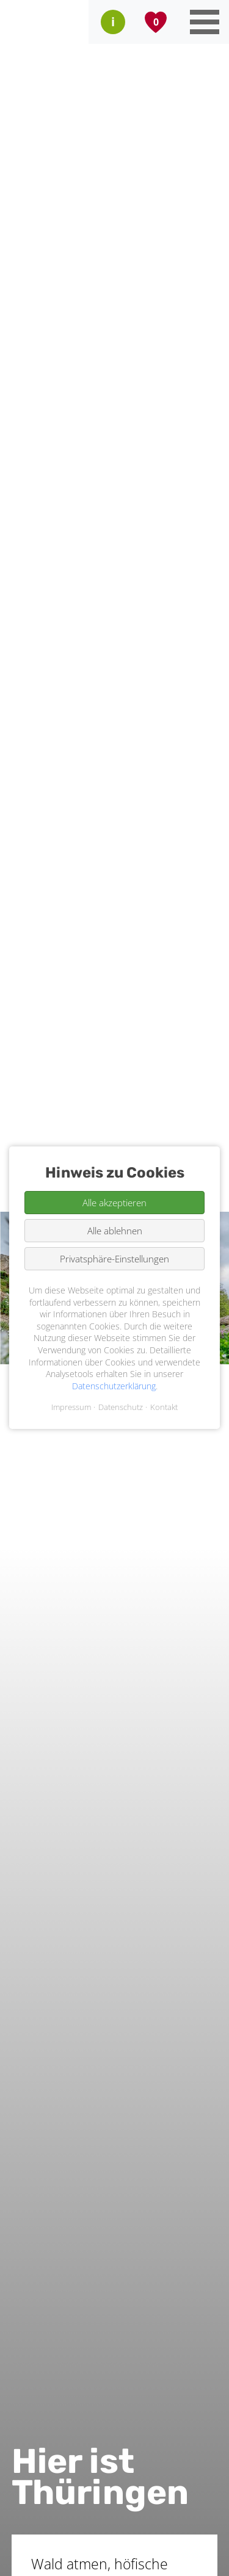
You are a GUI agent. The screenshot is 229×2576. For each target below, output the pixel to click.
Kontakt (164, 1407)
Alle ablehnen (114, 1231)
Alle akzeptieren (114, 1202)
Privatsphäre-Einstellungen (114, 1259)
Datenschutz (120, 1407)
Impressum (71, 1407)
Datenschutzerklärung (114, 1386)
